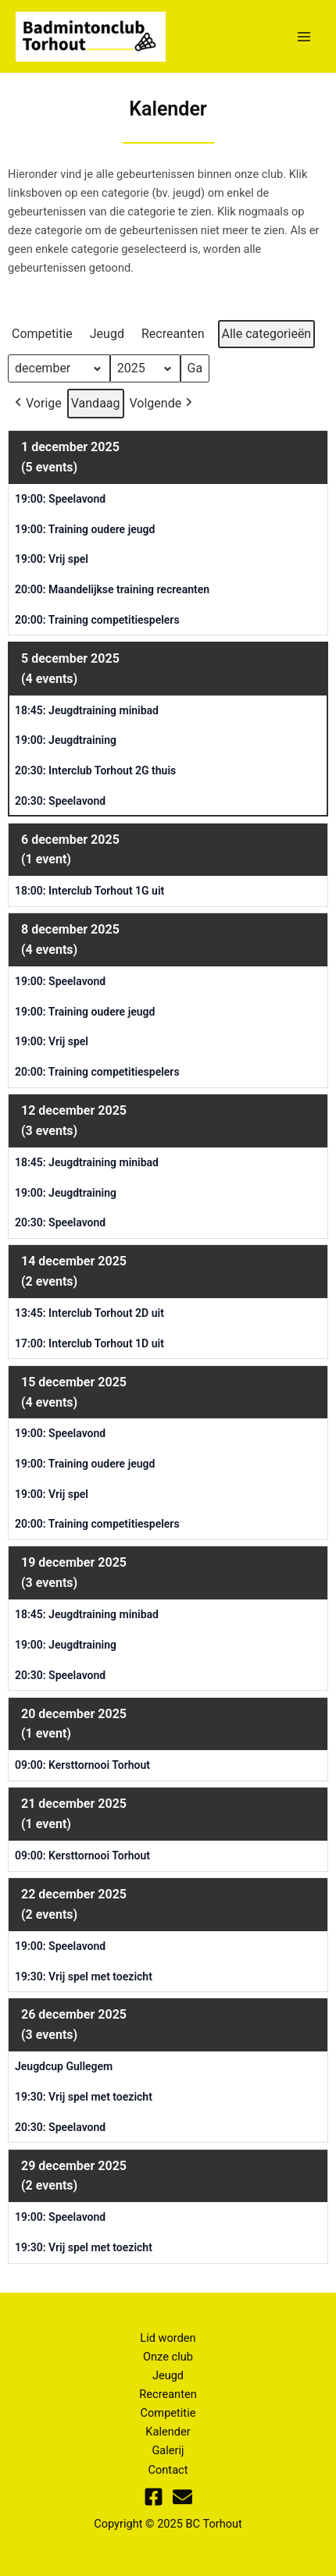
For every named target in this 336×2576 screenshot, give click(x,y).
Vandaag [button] (95, 403)
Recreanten (167, 2394)
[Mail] (182, 2497)
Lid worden (167, 2338)
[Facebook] (153, 2497)
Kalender (167, 2432)
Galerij (168, 2450)
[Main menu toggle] (304, 36)
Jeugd (168, 2375)
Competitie (168, 2413)
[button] (45, 334)
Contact (168, 2470)
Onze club (168, 2357)
